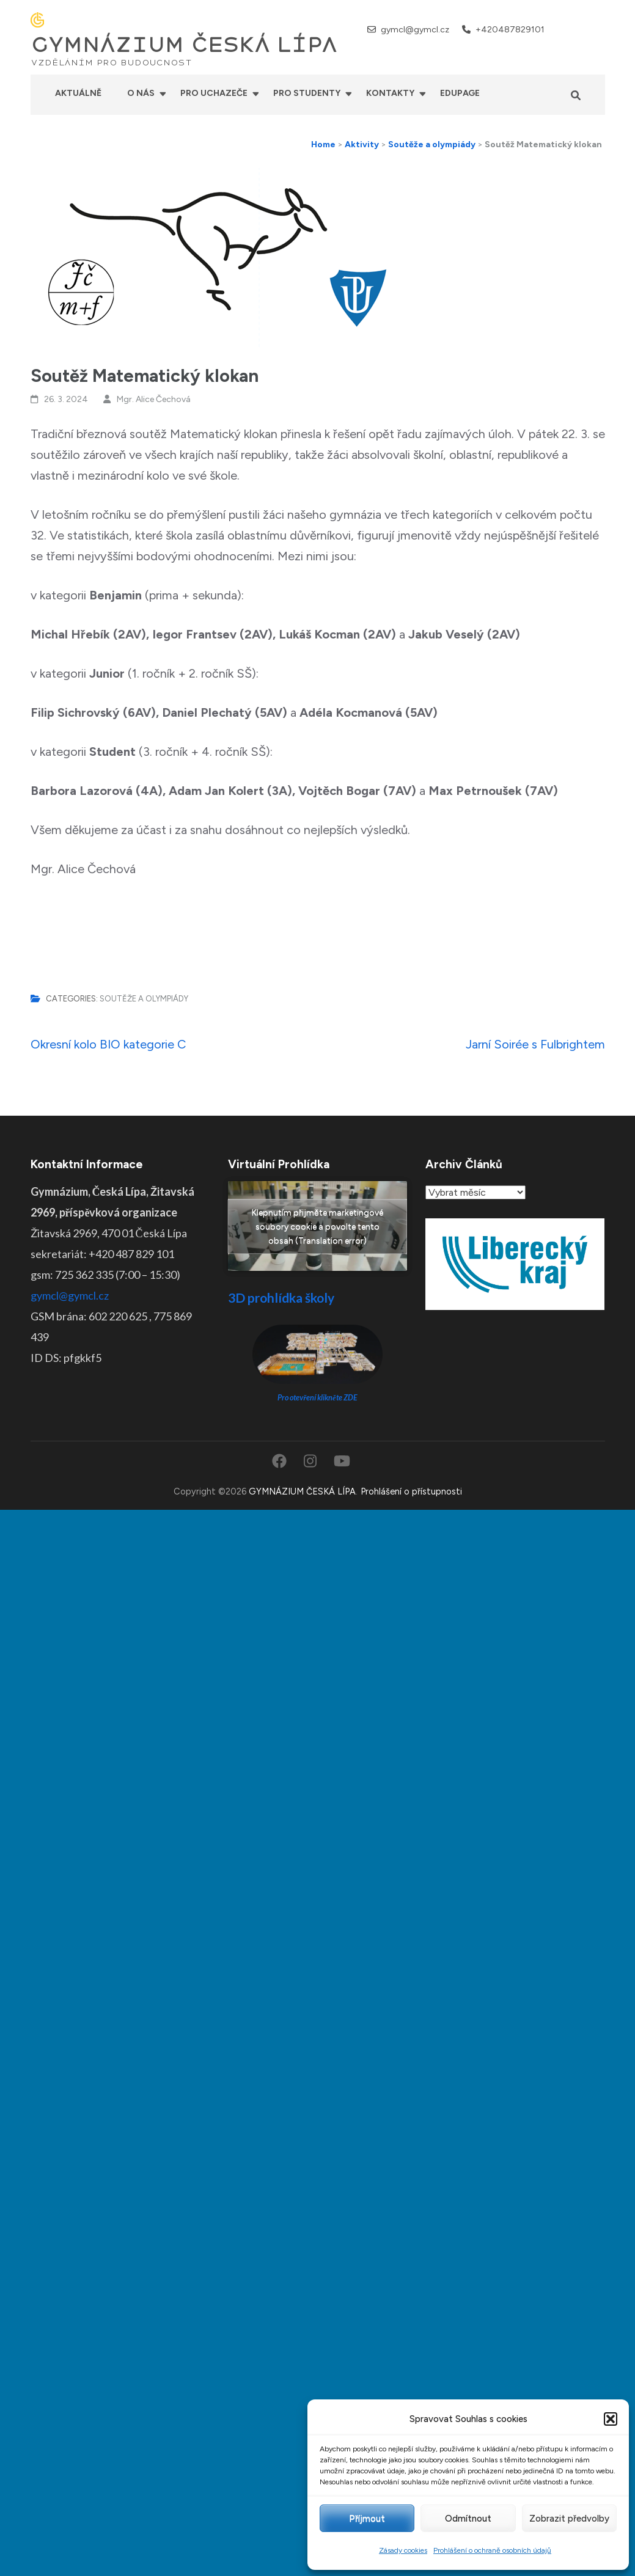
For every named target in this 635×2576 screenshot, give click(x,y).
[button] (610, 2419)
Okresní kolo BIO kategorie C (108, 1044)
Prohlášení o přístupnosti (411, 1491)
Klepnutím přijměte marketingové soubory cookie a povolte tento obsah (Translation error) (317, 1226)
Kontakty (390, 93)
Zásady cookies (403, 2550)
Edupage (460, 93)
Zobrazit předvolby (569, 2518)
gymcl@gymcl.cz (415, 29)
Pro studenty (306, 93)
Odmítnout (468, 2518)
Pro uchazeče (214, 93)
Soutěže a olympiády (144, 998)
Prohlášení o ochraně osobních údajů (492, 2550)
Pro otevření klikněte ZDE (317, 1397)
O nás (141, 93)
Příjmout (367, 2518)
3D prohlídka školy (281, 1297)
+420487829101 (510, 29)
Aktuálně (78, 93)
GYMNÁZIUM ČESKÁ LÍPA (184, 45)
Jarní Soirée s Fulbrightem (535, 1044)
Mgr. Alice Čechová (154, 399)
